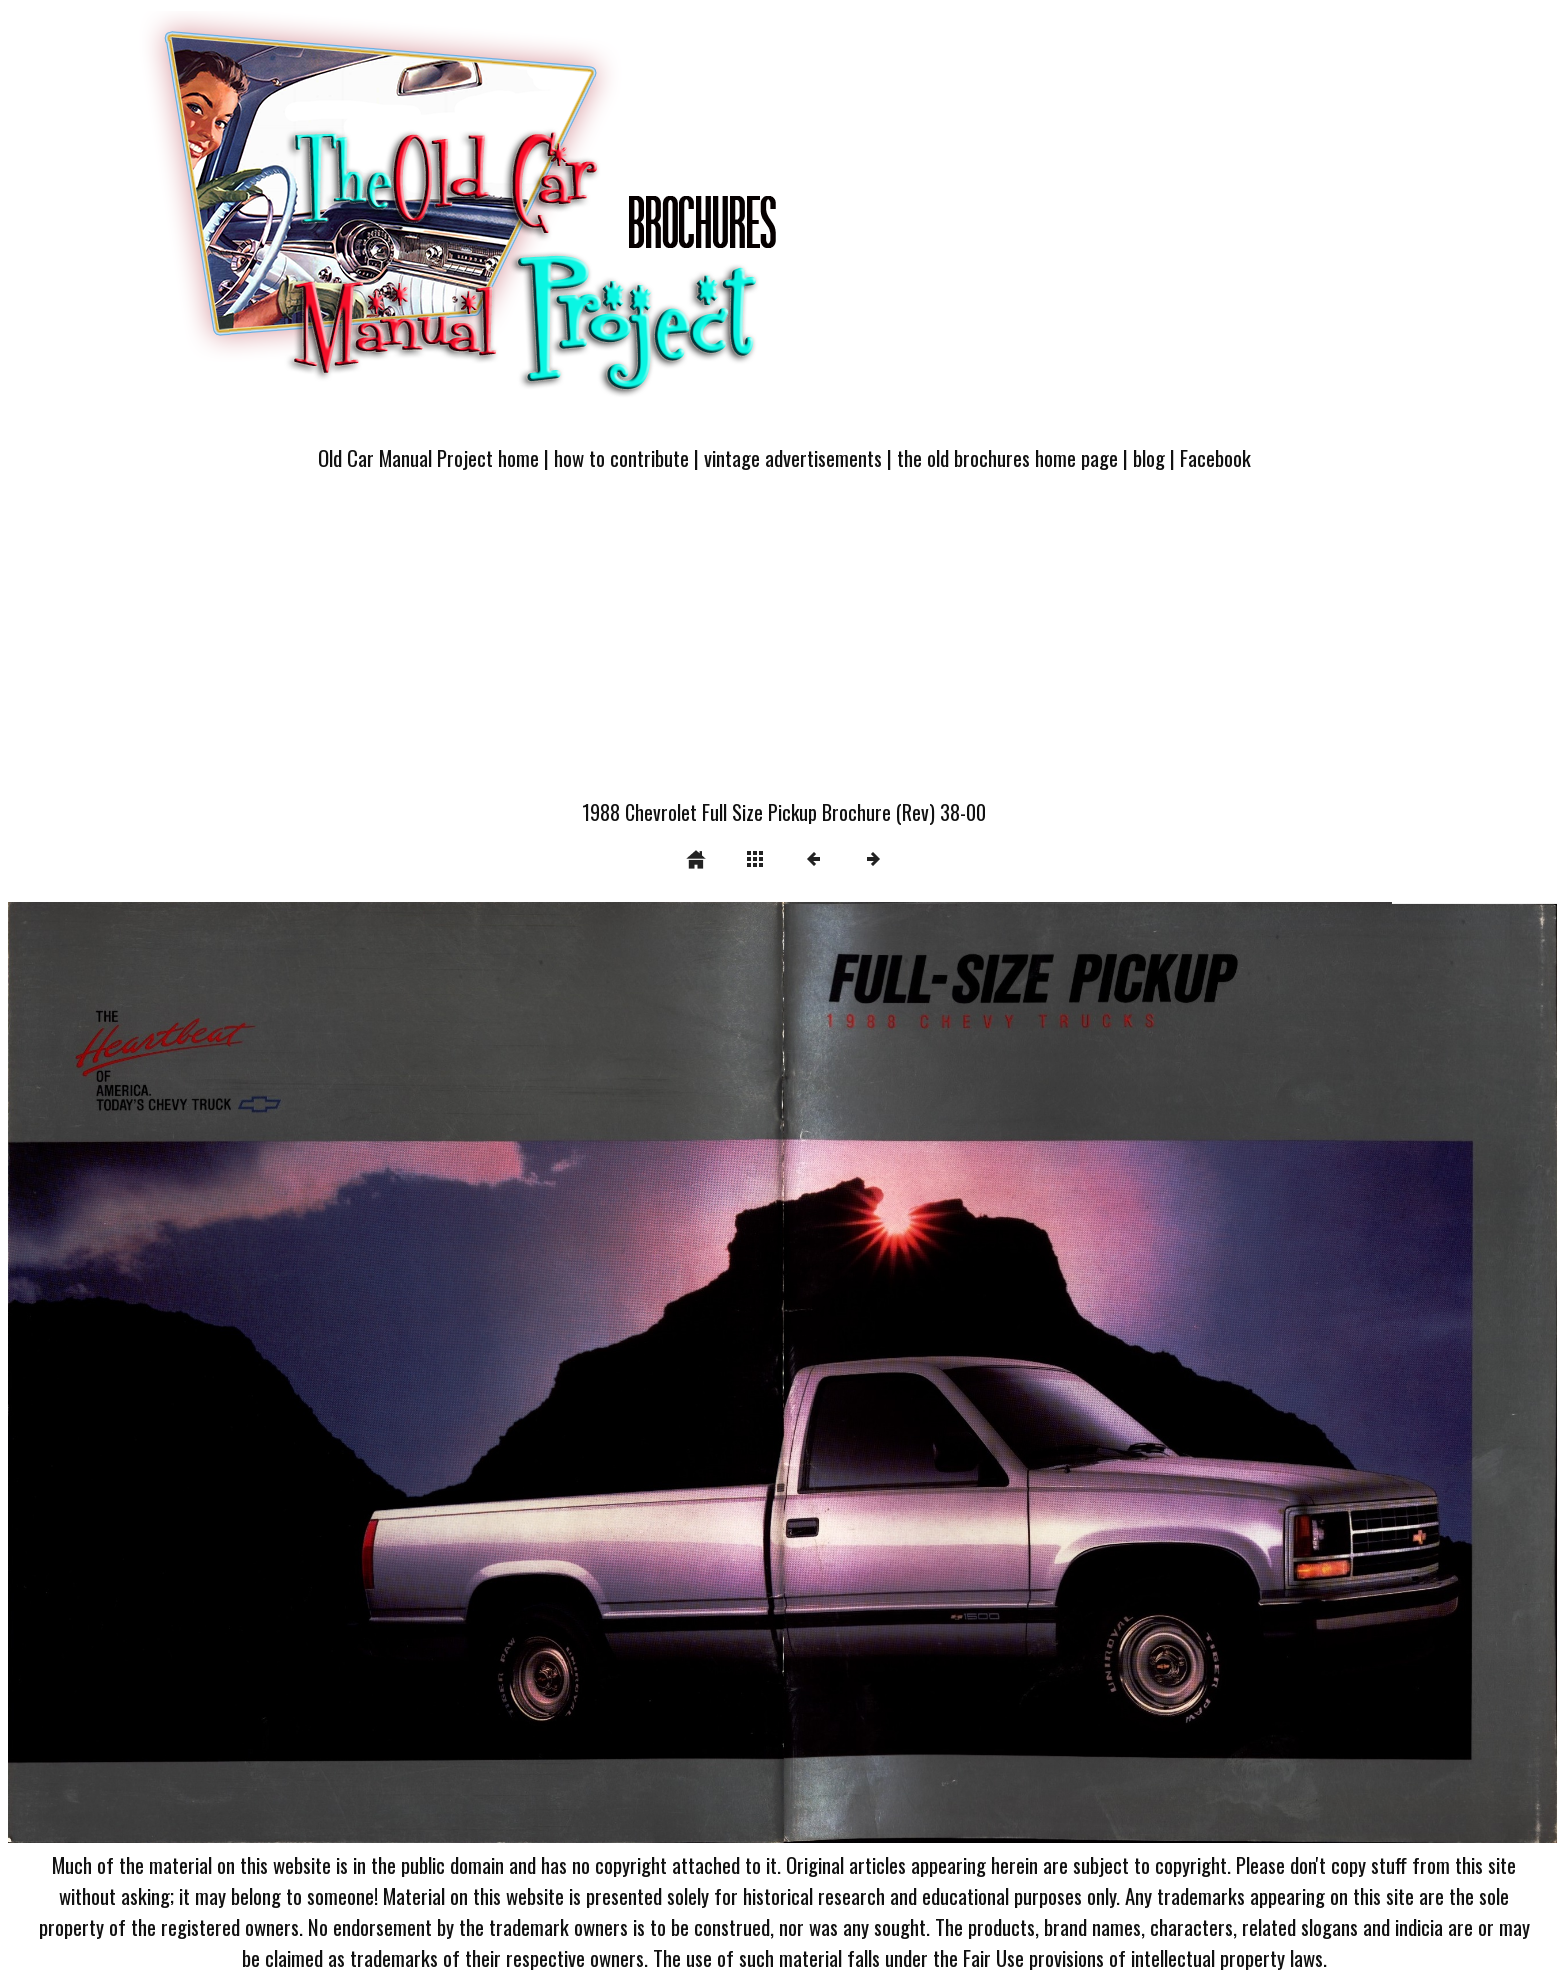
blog (1149, 457)
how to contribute (621, 457)
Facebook (1215, 457)
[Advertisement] (784, 647)
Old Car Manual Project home (428, 457)
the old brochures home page (1007, 457)
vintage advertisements (793, 457)
